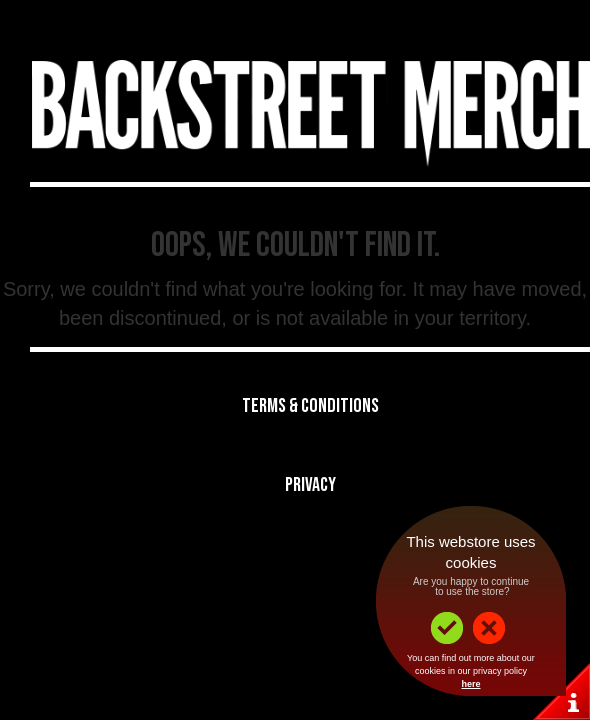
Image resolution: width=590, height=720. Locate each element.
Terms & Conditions (310, 406)
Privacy (310, 485)
